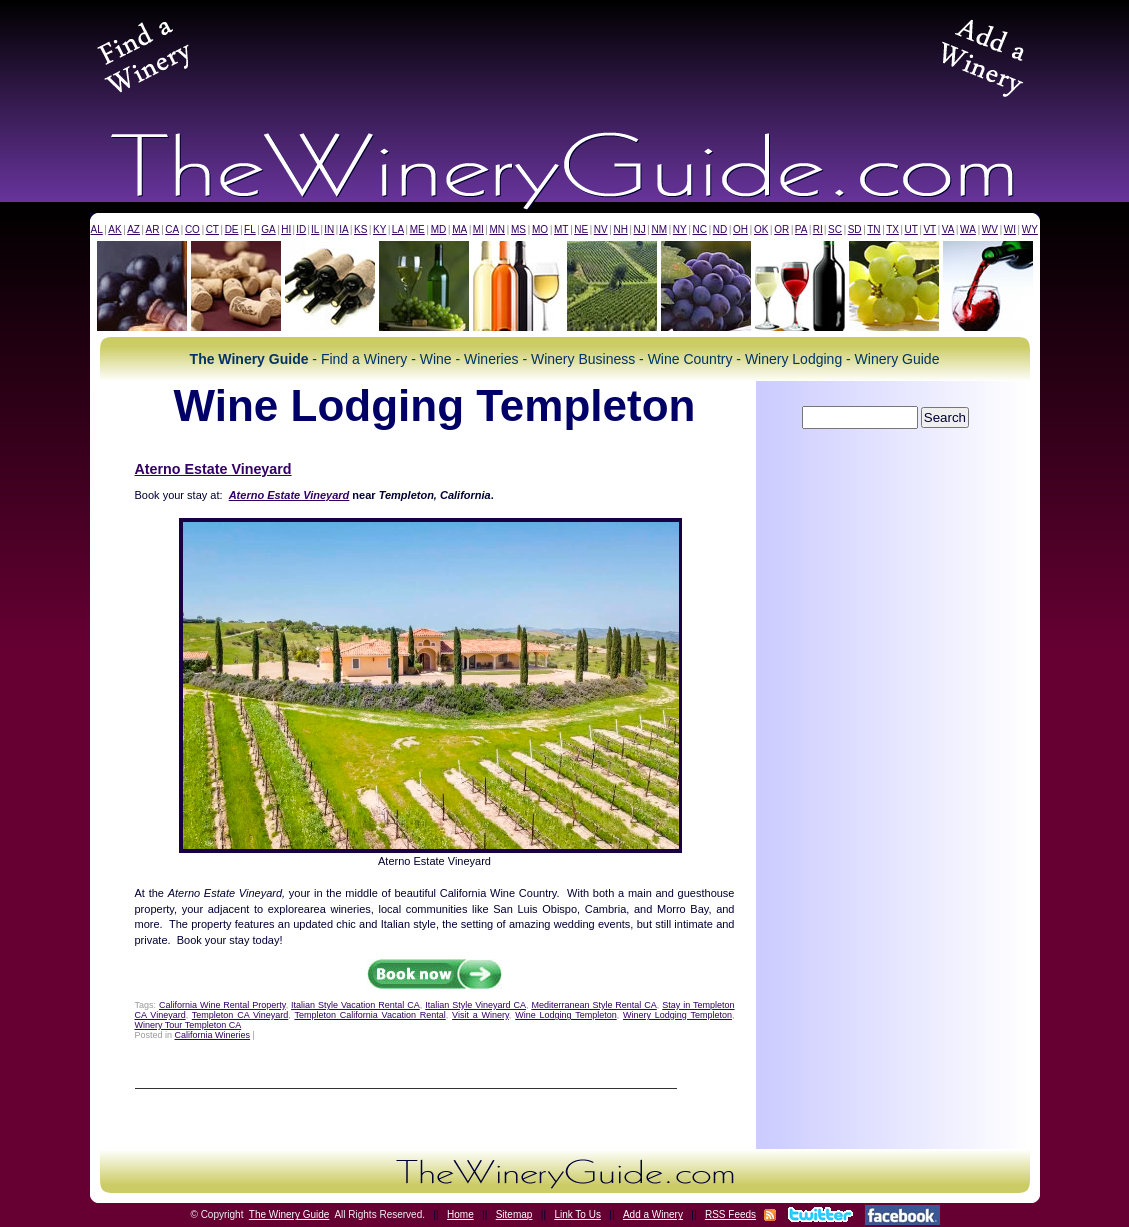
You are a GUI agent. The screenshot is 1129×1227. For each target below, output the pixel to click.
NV (601, 229)
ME (417, 229)
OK (761, 229)
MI (478, 229)
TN (873, 229)
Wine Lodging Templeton (566, 1015)
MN (497, 229)
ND (720, 229)
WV (990, 229)
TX (892, 229)
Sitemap (514, 1214)
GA (268, 229)
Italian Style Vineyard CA (475, 1005)
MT (561, 229)
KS (360, 229)
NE (581, 229)
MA (459, 229)
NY (680, 229)
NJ (639, 229)
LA (398, 229)
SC (835, 229)
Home (460, 1214)
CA (172, 229)
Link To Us (577, 1214)
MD (439, 229)
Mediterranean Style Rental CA (593, 1005)
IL (315, 229)
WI (1010, 229)
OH (740, 229)
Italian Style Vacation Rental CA (355, 1005)
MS (518, 229)
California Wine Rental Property (222, 1005)
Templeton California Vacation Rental (369, 1015)
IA (343, 229)
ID (301, 229)
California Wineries (213, 1035)
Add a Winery (653, 1214)
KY (379, 229)
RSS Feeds (730, 1214)
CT (212, 229)
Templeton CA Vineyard (240, 1015)
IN (329, 229)
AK (114, 229)
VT (929, 229)
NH (620, 229)
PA (801, 229)
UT (911, 229)
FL (250, 229)
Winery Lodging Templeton (677, 1015)
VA (948, 229)
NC (699, 229)
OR (781, 229)
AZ (133, 229)
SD (855, 229)
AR (153, 229)
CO (192, 229)
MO (540, 229)
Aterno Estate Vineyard (213, 469)
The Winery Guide (289, 1214)
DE (232, 229)
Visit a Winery (480, 1015)
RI (818, 229)
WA (968, 229)
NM (659, 229)
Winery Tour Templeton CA (188, 1025)
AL (97, 229)
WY (1030, 229)
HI (286, 229)
